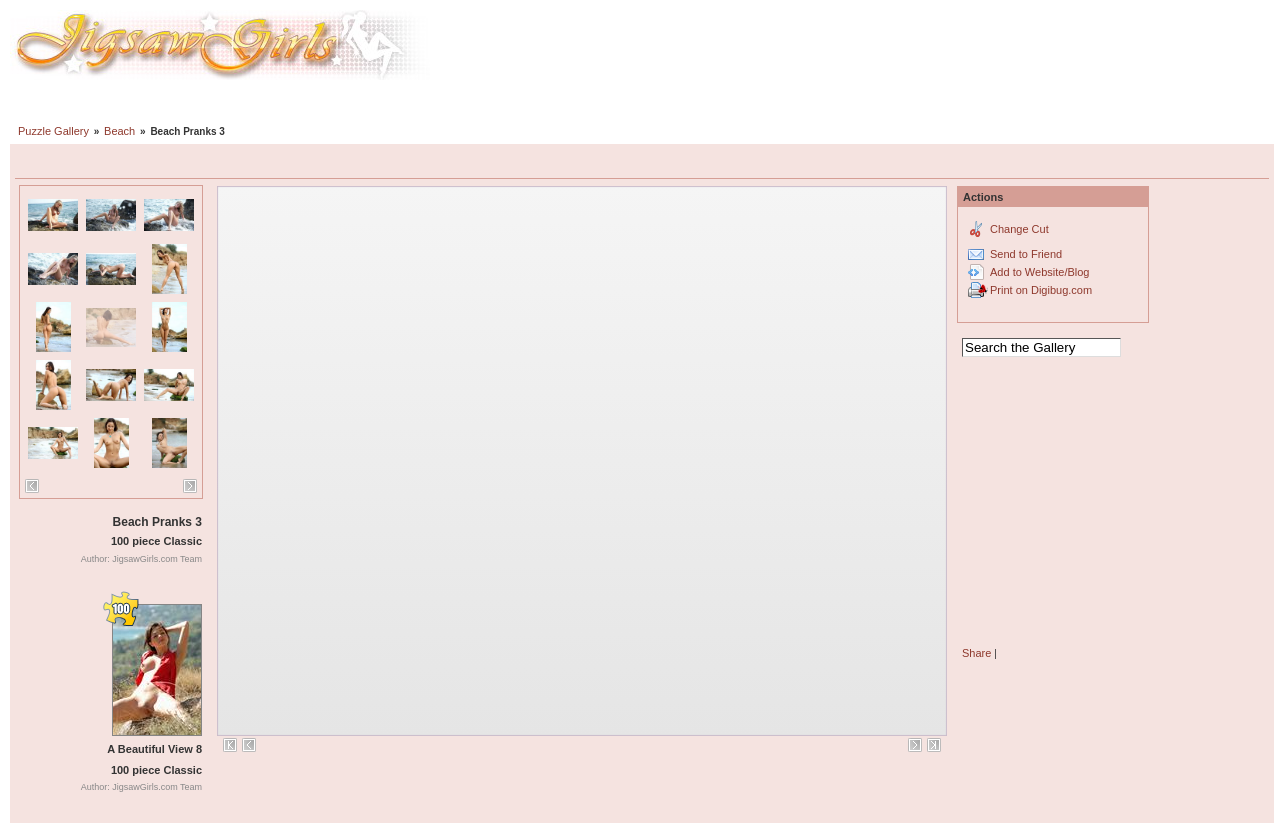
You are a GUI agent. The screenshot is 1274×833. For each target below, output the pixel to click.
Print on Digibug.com (1041, 290)
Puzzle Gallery (53, 131)
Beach (119, 131)
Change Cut (1019, 229)
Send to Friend (1026, 254)
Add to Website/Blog (1039, 272)
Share (976, 653)
